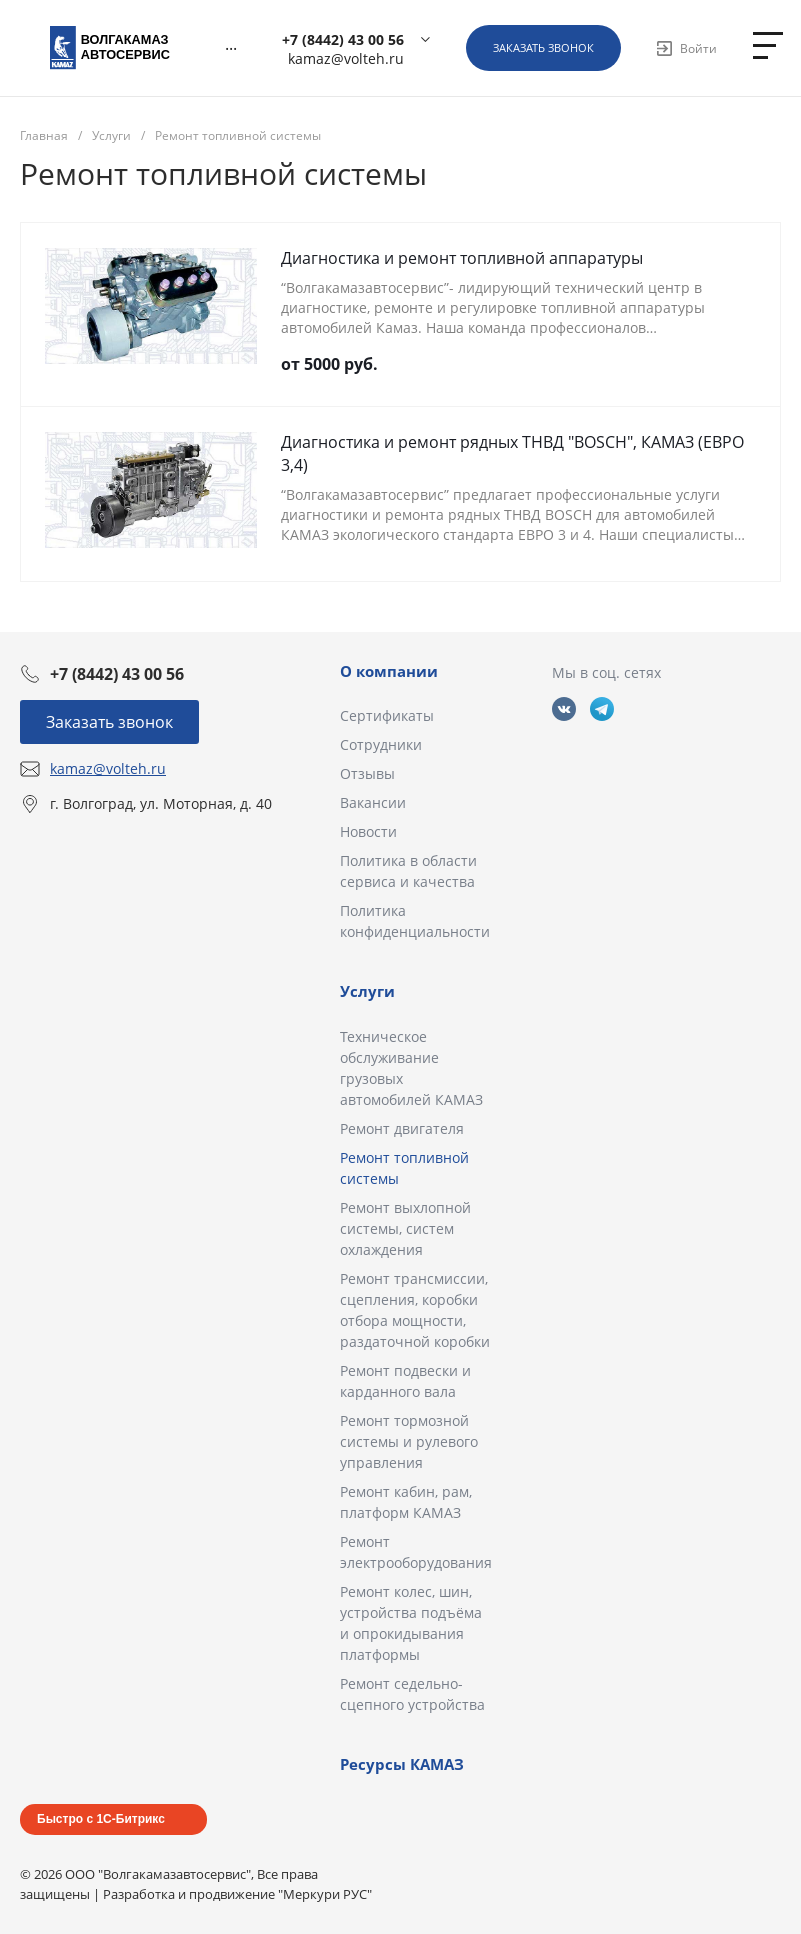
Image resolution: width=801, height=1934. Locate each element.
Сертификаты (387, 715)
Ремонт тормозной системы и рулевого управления (409, 1441)
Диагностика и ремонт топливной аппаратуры (462, 258)
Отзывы (367, 773)
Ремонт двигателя (402, 1128)
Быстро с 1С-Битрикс (101, 1819)
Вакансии (373, 802)
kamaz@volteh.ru (346, 59)
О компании (389, 671)
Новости (368, 831)
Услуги (367, 991)
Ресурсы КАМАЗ (402, 1764)
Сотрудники (381, 744)
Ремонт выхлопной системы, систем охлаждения (405, 1228)
